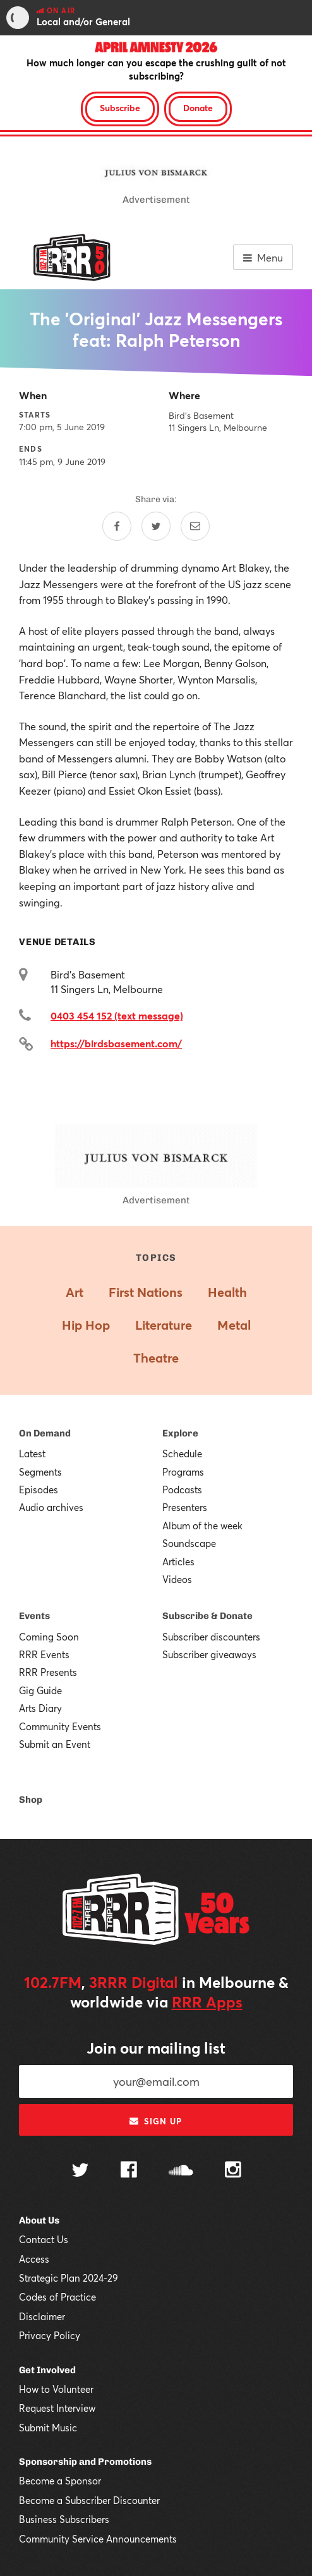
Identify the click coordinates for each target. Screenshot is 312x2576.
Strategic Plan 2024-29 (68, 2278)
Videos (177, 1579)
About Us (39, 2220)
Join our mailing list (156, 2048)
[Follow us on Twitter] (80, 2171)
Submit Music (48, 2427)
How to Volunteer (56, 2389)
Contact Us (43, 2239)
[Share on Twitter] (156, 526)
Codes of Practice (57, 2296)
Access (34, 2259)
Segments (40, 1472)
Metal (234, 1324)
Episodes (38, 1489)
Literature (163, 1324)
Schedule (182, 1453)
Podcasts (182, 1489)
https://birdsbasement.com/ (116, 1043)
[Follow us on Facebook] (129, 2171)
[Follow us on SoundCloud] (181, 2171)
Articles (178, 1561)
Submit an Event (54, 1744)
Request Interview (57, 2408)
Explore (180, 1433)
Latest (32, 1453)
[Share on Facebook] (116, 526)
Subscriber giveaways (209, 1654)
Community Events (60, 1726)
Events (34, 1616)
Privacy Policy (49, 2335)
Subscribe (120, 108)
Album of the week (202, 1525)
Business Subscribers (64, 2519)
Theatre (156, 1357)
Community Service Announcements (98, 2538)
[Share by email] (195, 526)
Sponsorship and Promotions (85, 2461)
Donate (198, 108)
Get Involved (47, 2370)
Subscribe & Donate (207, 1616)
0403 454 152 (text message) (117, 1015)
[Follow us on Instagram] (233, 2171)
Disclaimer (42, 2316)
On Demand (45, 1433)
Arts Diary (40, 1708)
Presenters (184, 1507)
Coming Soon (49, 1636)
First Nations (146, 1292)
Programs (183, 1472)
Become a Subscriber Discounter (89, 2500)
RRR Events (44, 1654)
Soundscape (189, 1543)
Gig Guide (40, 1690)
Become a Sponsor (60, 2480)
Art (74, 1292)
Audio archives (51, 1507)
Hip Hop (86, 1324)
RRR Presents (48, 1672)
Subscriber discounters (211, 1636)
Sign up (155, 2121)
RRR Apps (207, 2002)
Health (227, 1292)
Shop (30, 1799)
